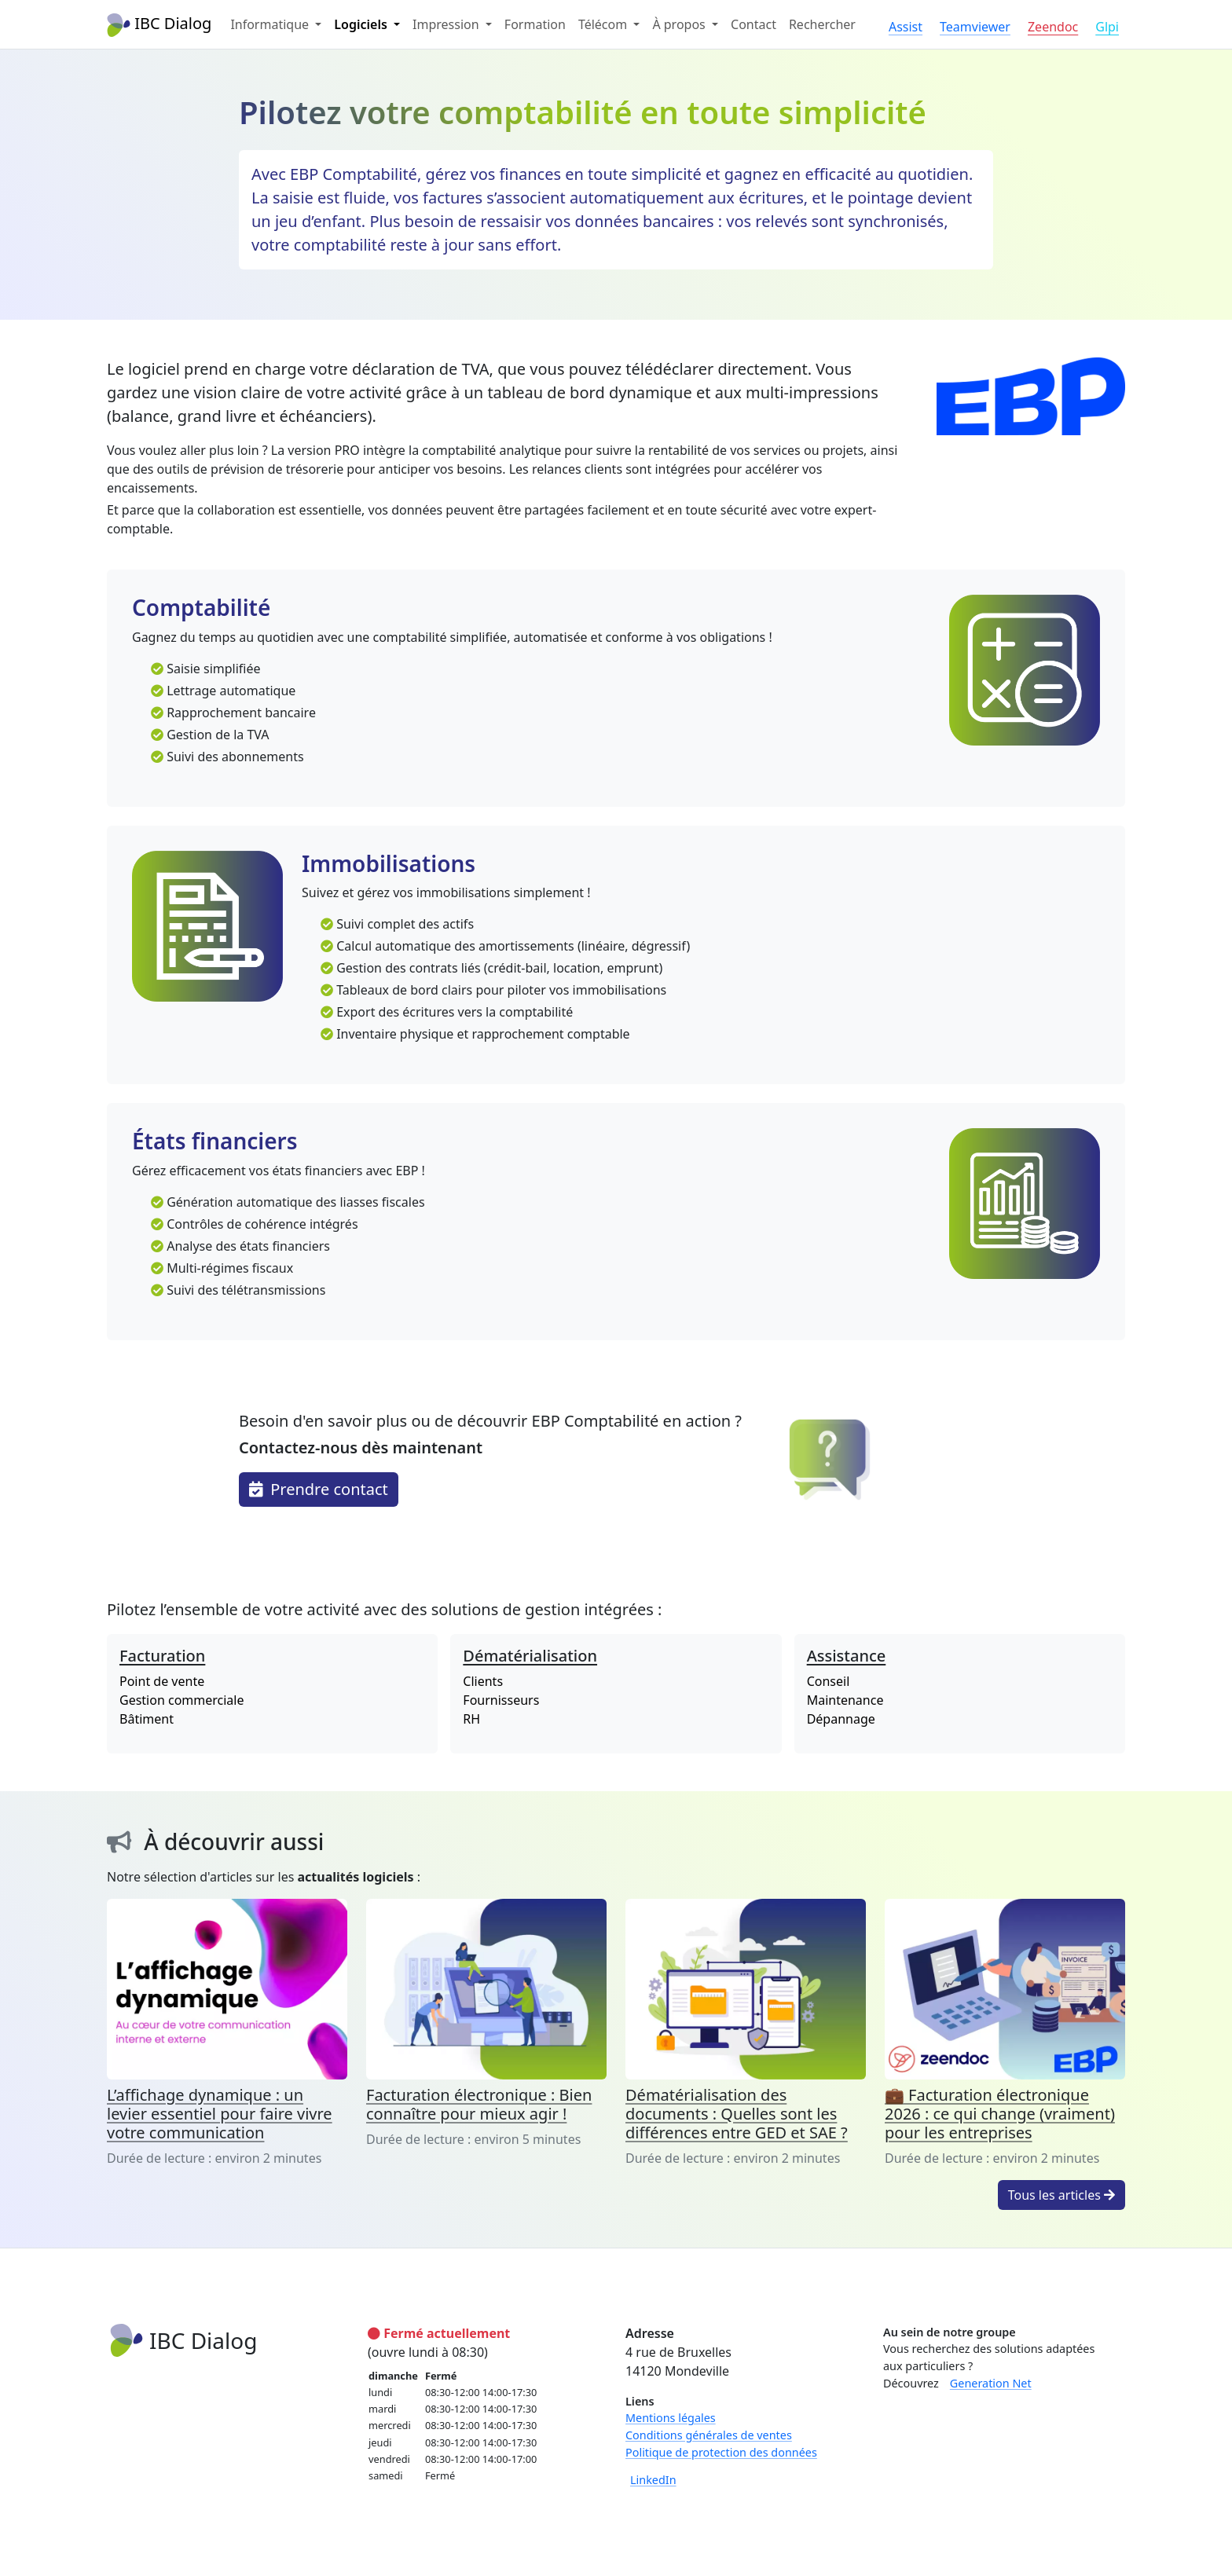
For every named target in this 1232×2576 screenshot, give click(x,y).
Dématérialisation (530, 1655)
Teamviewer (975, 26)
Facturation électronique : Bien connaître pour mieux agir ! (479, 2104)
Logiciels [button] (362, 24)
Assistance (846, 1655)
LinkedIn (653, 2479)
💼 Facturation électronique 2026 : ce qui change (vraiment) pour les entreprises (1000, 2113)
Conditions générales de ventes (708, 2435)
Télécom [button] (604, 24)
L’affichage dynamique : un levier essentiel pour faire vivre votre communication (219, 2113)
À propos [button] (680, 24)
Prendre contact (318, 1489)
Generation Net (991, 2383)
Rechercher (822, 24)
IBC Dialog (159, 25)
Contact (753, 24)
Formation (535, 24)
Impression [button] (447, 24)
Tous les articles (1061, 2195)
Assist (905, 26)
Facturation (162, 1655)
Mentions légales (670, 2417)
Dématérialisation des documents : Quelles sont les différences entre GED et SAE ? (736, 2113)
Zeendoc (1053, 26)
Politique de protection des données (721, 2452)
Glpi (1107, 26)
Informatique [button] (271, 24)
